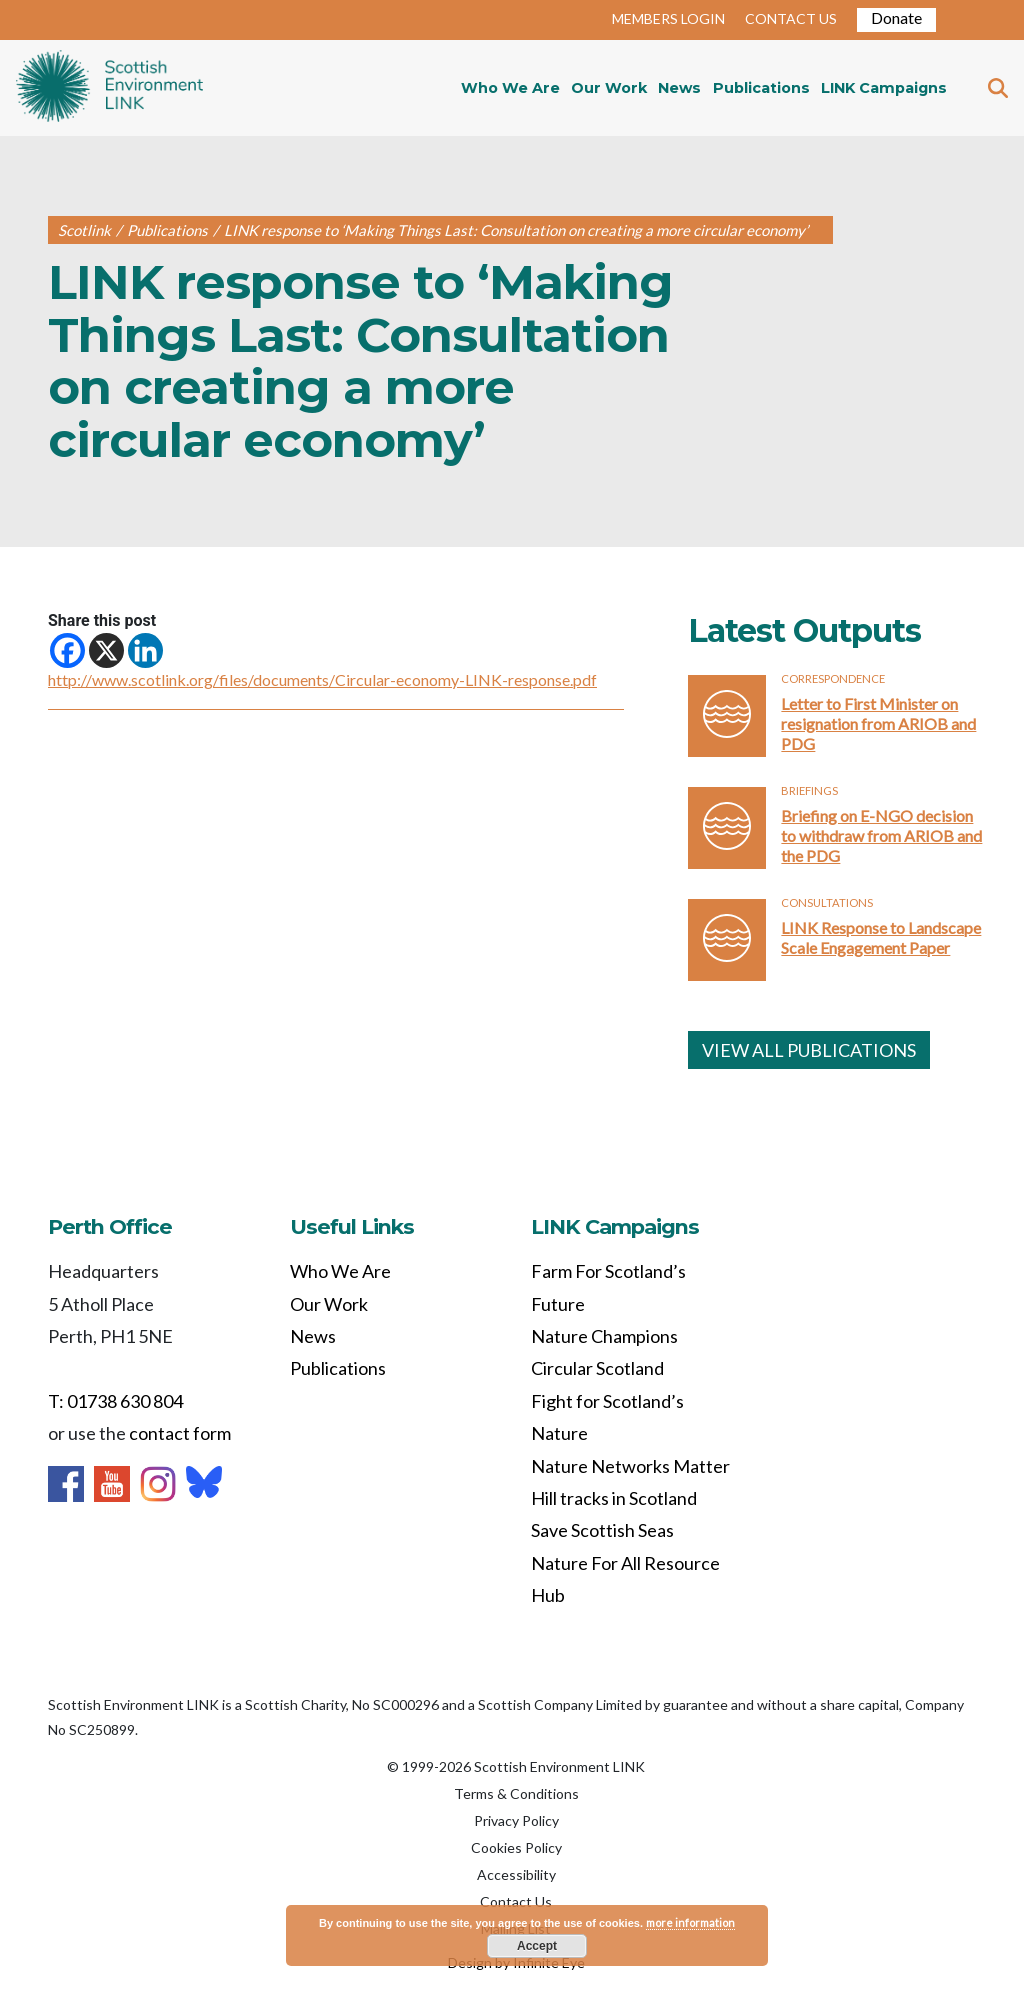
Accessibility (516, 1874)
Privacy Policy (516, 1820)
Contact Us (516, 1901)
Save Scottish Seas (602, 1530)
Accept (537, 1946)
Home (109, 88)
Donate (896, 17)
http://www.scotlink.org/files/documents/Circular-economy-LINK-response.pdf (322, 679)
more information (690, 1922)
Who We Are (510, 88)
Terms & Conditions (516, 1793)
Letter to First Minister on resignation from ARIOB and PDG (878, 723)
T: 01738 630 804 (115, 1401)
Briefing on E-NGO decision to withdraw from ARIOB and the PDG (881, 835)
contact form (180, 1433)
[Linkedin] (145, 650)
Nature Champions (604, 1336)
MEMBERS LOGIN (668, 18)
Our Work (609, 88)
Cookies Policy (516, 1847)
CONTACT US (791, 18)
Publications (761, 88)
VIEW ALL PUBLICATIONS (809, 1050)
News (679, 88)
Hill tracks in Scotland (614, 1498)
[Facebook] (67, 650)
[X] (106, 650)
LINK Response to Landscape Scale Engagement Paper (881, 937)
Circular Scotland (597, 1368)
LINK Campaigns (884, 88)
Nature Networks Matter (630, 1466)
